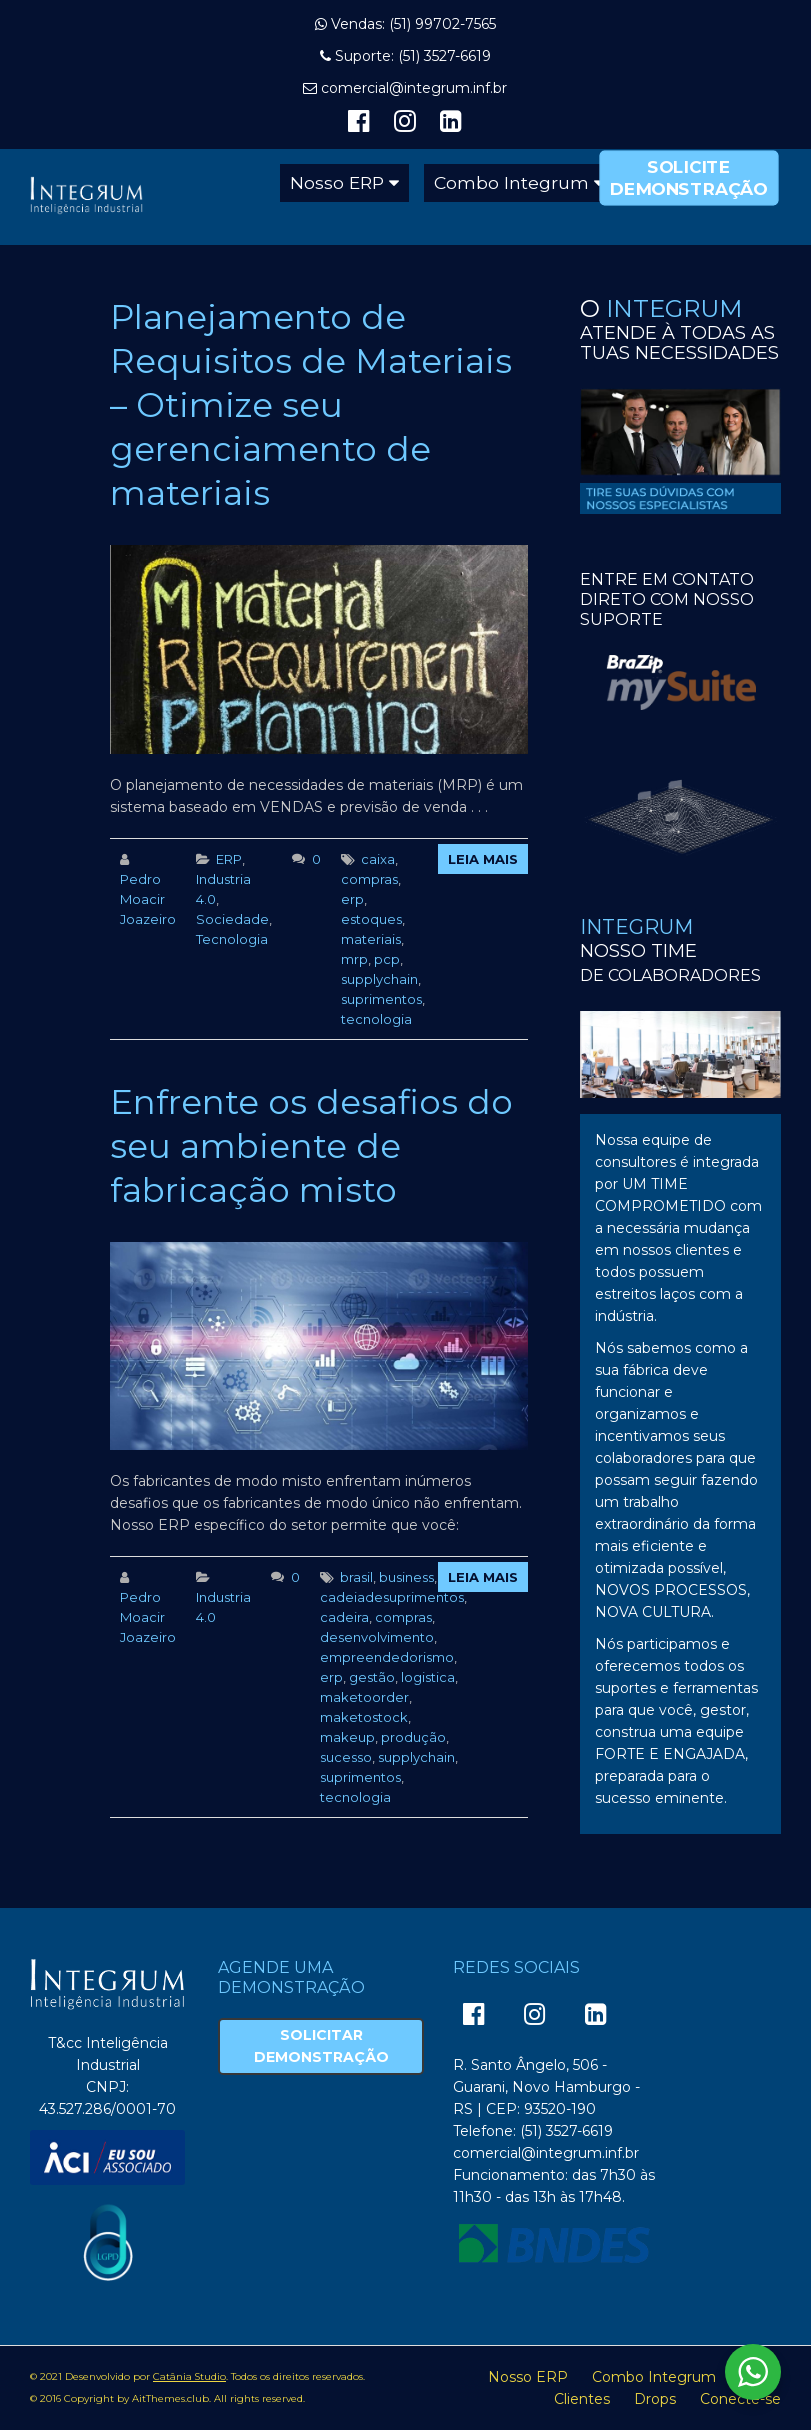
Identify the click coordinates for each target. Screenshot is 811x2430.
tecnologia (376, 1019)
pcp (387, 959)
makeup (347, 1737)
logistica (428, 1677)
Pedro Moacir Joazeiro (148, 899)
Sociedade (232, 919)
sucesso (346, 1757)
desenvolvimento (377, 1637)
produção (413, 1737)
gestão (372, 1677)
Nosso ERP (337, 182)
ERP (229, 859)
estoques (371, 919)
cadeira (344, 1617)
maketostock (364, 1717)
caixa (378, 859)
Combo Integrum (511, 182)
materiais (371, 939)
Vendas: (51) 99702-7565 (413, 24)
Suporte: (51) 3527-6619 (413, 56)
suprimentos (381, 999)
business (406, 1577)
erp (352, 899)
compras (369, 879)
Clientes (582, 2399)
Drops (655, 2399)
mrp (354, 959)
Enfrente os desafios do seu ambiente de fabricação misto (311, 1146)
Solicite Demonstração (689, 177)
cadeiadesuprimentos (392, 1597)
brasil (356, 1577)
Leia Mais (483, 859)
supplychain (379, 979)
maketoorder (364, 1697)
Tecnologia (232, 939)
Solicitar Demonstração (321, 2046)
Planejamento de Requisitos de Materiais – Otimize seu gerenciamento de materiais (311, 405)
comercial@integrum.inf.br (414, 88)
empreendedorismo (387, 1657)
